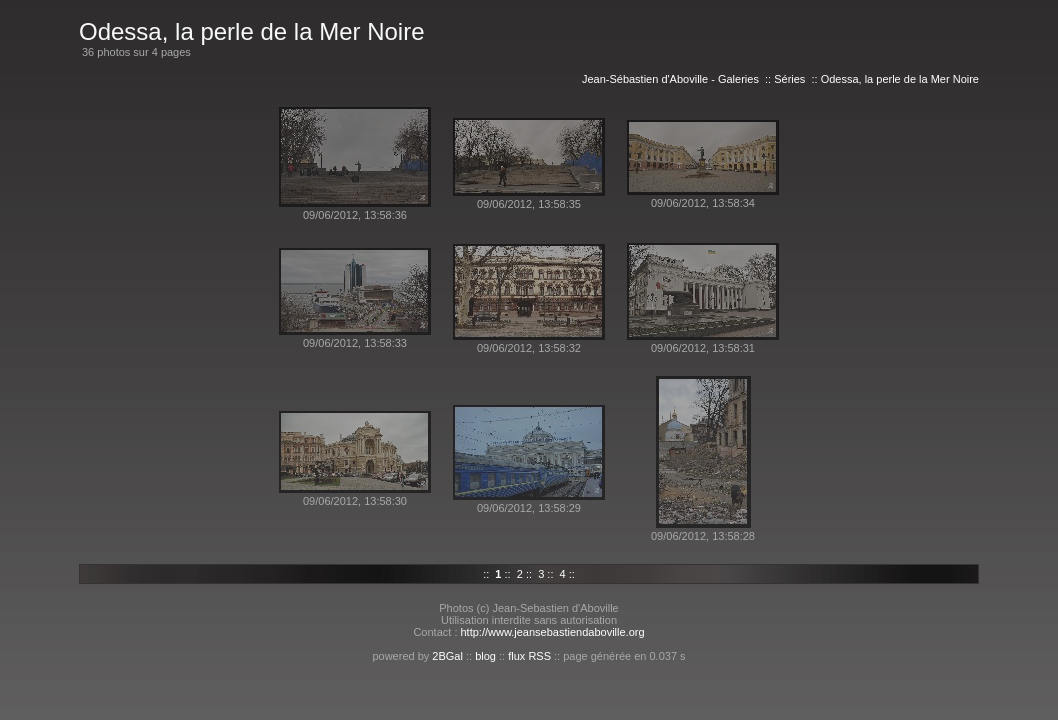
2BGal (447, 656)
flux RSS (529, 656)
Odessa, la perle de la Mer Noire (900, 79)
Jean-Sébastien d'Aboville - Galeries (670, 79)
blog (485, 656)
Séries (789, 79)
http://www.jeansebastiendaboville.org (553, 632)
